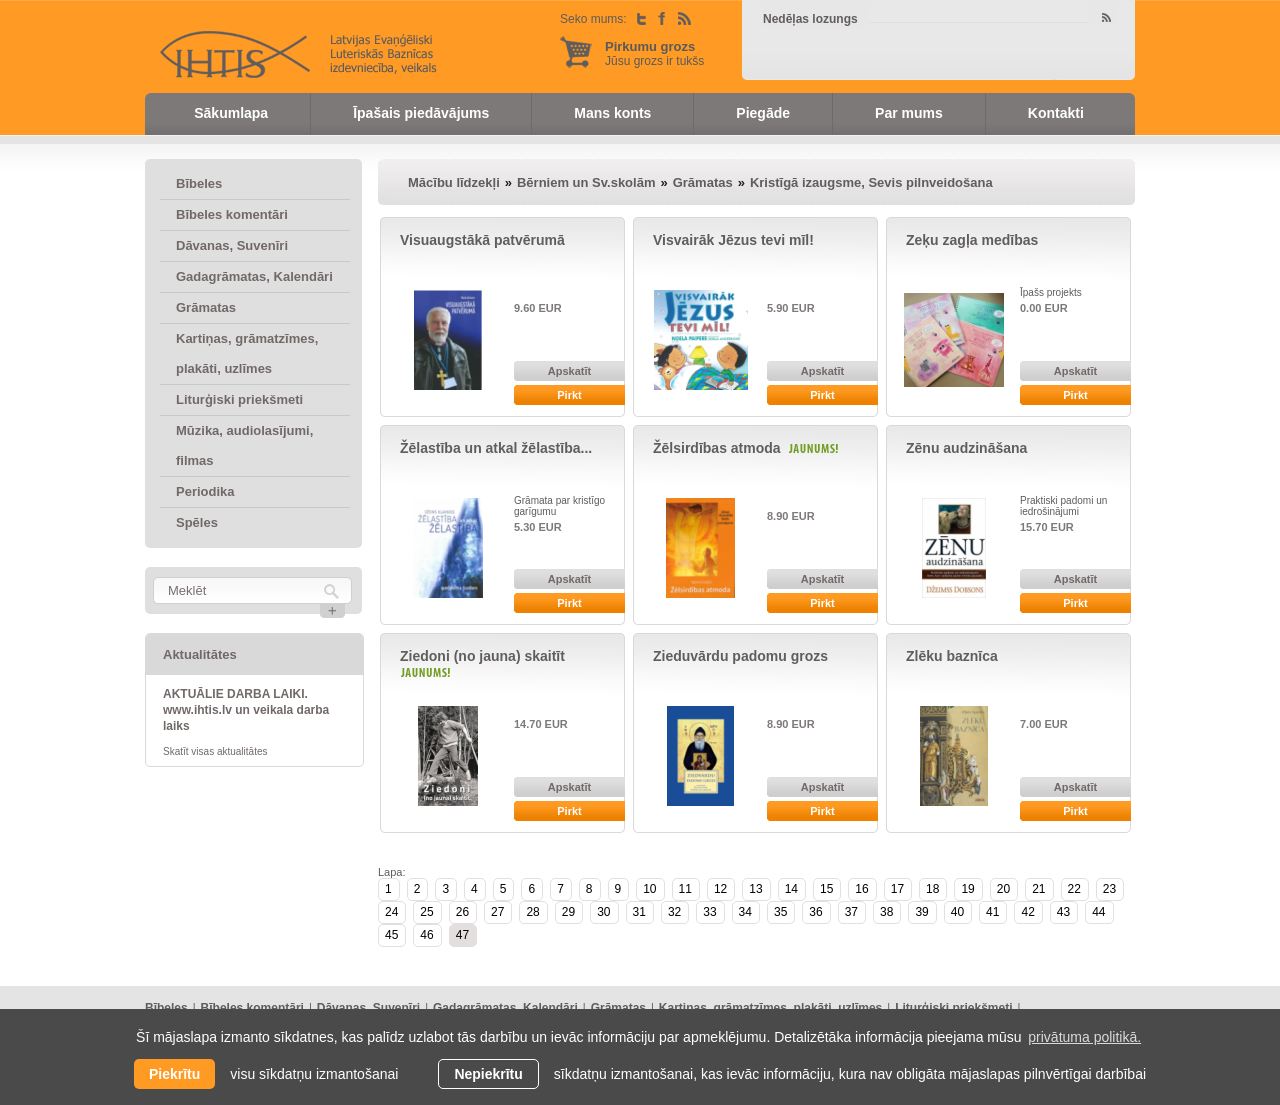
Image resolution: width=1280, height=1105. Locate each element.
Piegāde (763, 113)
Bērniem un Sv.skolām (586, 182)
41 (992, 912)
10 (649, 889)
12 (720, 889)
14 (791, 889)
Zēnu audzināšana (966, 448)
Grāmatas (206, 307)
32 (674, 912)
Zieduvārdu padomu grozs (740, 656)
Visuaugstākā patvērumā (482, 240)
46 (426, 935)
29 (568, 912)
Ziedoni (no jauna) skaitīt (482, 656)
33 (709, 912)
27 (497, 912)
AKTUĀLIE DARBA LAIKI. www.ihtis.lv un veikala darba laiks (246, 710)
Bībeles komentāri (232, 214)
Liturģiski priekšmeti (239, 399)
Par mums (909, 113)
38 (886, 912)
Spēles (197, 522)
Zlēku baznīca (952, 656)
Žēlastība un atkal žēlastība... (496, 448)
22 (1074, 889)
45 (391, 935)
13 (755, 889)
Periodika (205, 491)
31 (639, 912)
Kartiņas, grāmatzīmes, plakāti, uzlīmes (247, 353)
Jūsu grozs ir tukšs (654, 53)
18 (932, 889)
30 (603, 912)
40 (957, 912)
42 (1027, 912)
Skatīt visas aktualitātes (215, 751)
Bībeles (199, 183)
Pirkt (569, 395)
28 (532, 912)
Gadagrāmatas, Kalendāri (254, 276)
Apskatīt (569, 371)
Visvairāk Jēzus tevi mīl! (733, 240)
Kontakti (1056, 113)
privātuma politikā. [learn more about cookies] (1084, 1037)
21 (1038, 889)
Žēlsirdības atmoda (717, 448)
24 (391, 912)
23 (1109, 889)
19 (967, 889)
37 (851, 912)
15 (826, 889)
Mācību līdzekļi (454, 182)
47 (462, 935)
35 (780, 912)
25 (426, 912)
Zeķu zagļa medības (972, 240)
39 (921, 912)
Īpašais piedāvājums (421, 113)
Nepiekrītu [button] (488, 1074)
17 (897, 889)
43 (1063, 912)
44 (1098, 912)
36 (815, 912)
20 (1003, 889)
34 (745, 912)
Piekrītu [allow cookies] (174, 1074)
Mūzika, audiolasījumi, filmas (244, 445)
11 (685, 889)
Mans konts (612, 113)
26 (462, 912)
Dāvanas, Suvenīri (232, 245)
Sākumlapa (231, 113)
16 (861, 889)
